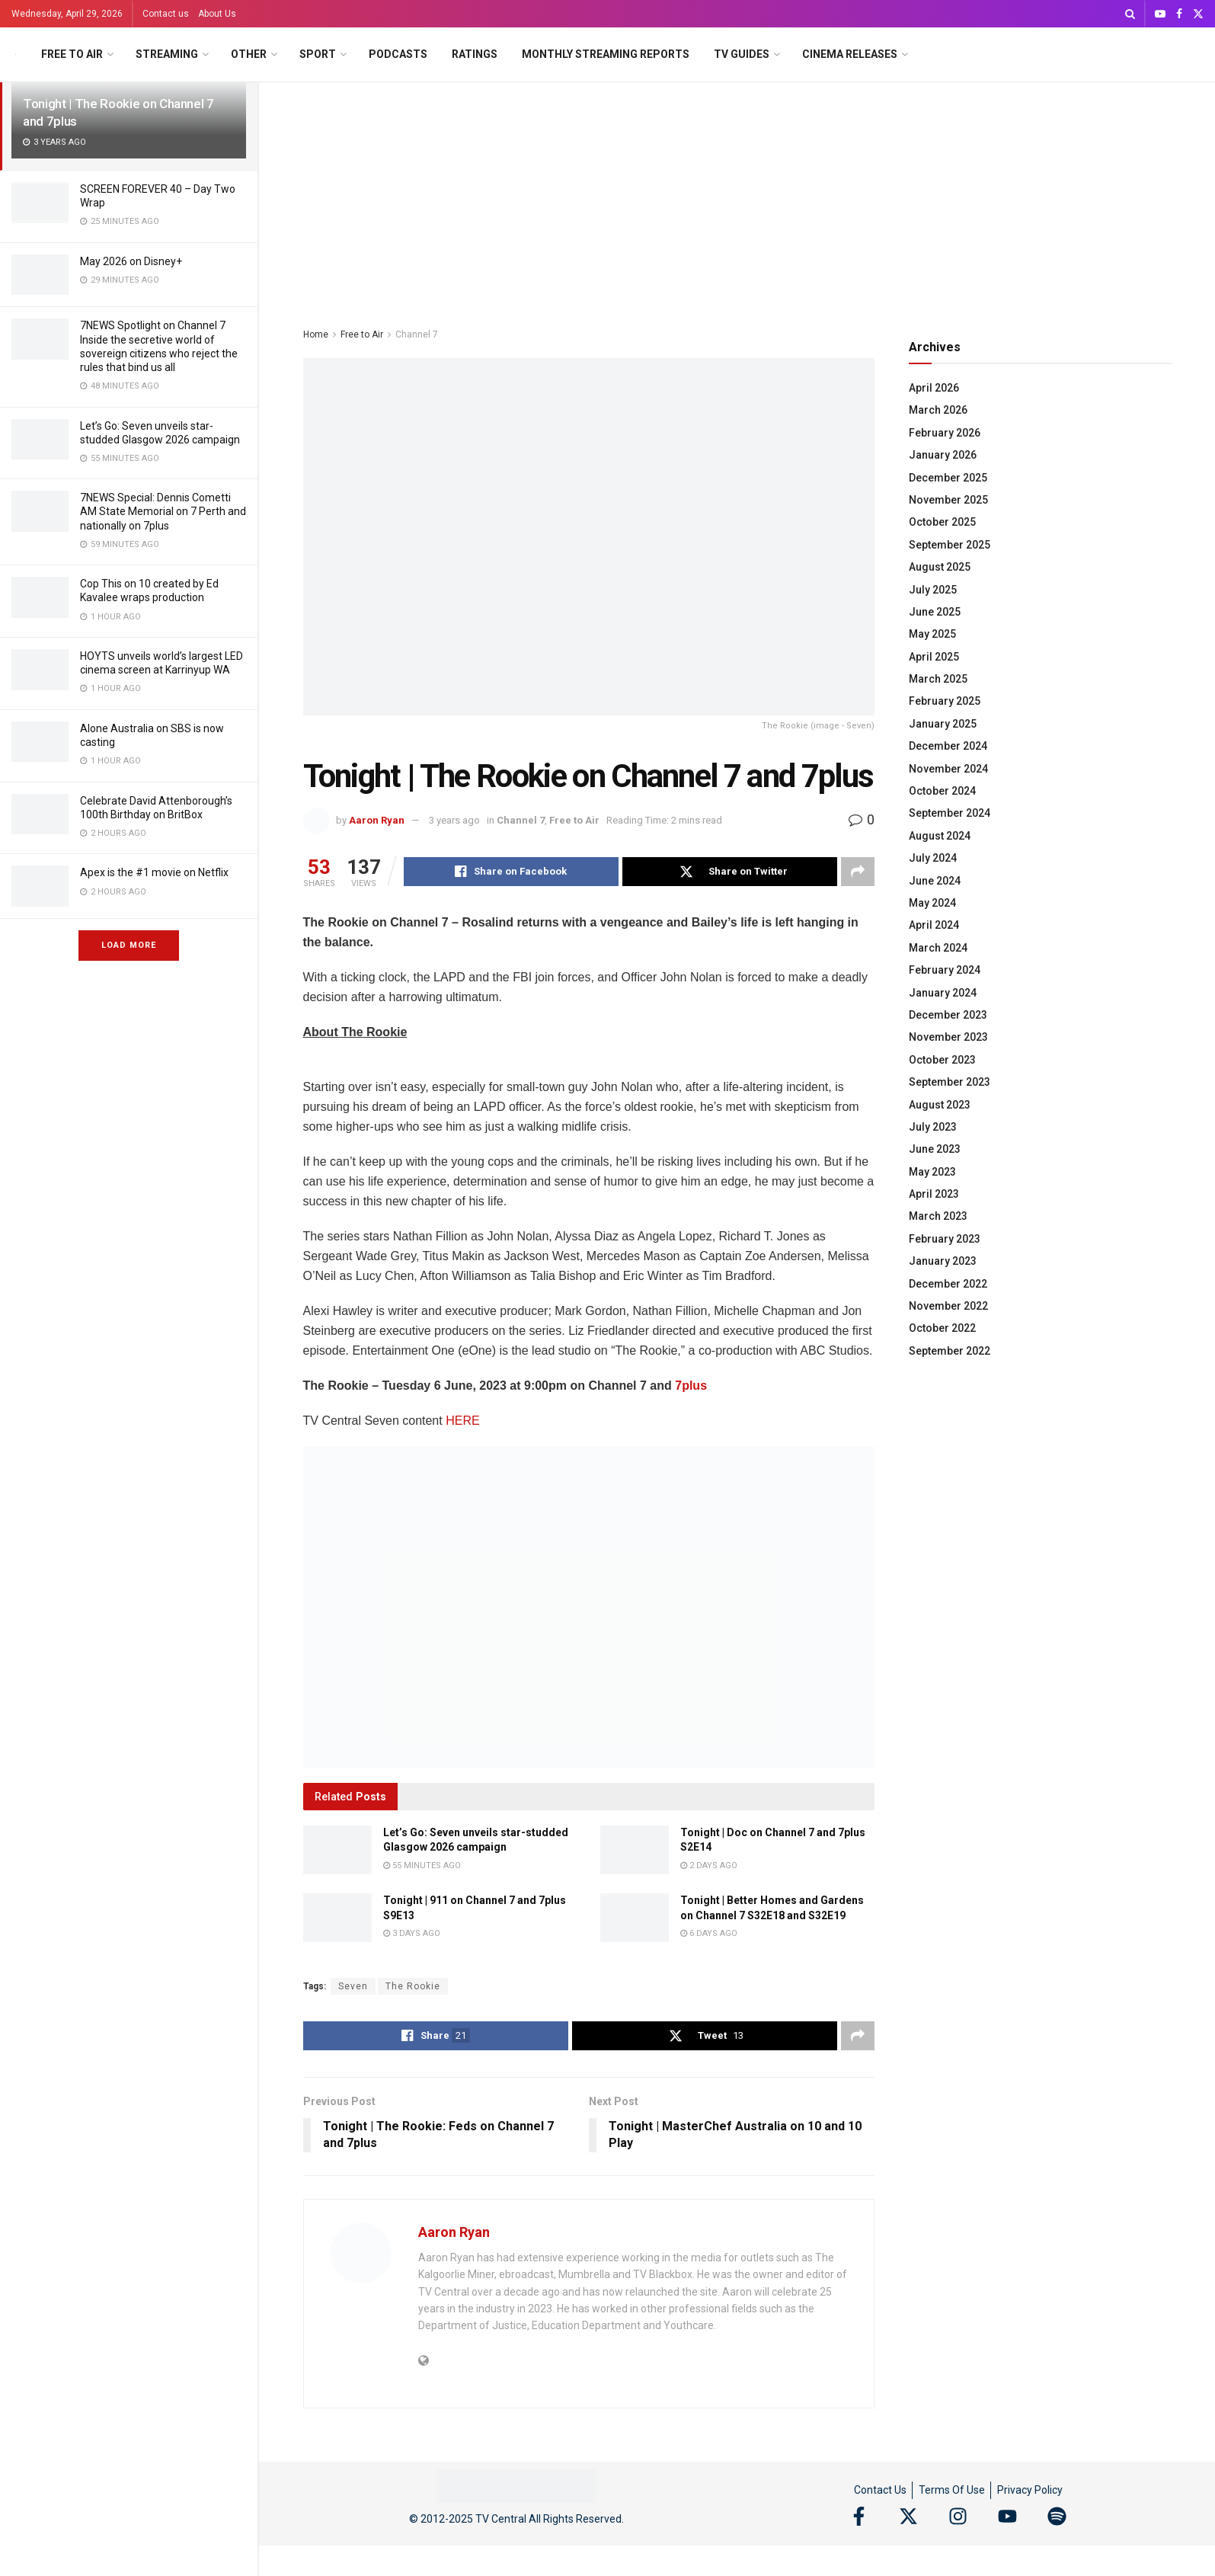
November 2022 (948, 1306)
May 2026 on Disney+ (131, 261)
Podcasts (398, 54)
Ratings (474, 54)
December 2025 (948, 478)
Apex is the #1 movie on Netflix (154, 872)
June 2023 (935, 1149)
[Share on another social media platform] (857, 871)
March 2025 (938, 679)
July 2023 (933, 1127)
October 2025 (942, 522)
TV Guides (741, 54)
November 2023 (948, 1037)
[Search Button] (1130, 13)
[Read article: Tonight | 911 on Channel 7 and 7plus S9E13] (337, 1917)
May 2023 (932, 1172)
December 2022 (948, 1284)
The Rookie (412, 1986)
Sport (317, 54)
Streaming (167, 54)
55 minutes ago (422, 1865)
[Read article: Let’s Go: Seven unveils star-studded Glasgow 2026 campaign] (337, 1850)
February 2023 (944, 1239)
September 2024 (949, 813)
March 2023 (938, 1216)
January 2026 (943, 455)
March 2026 (938, 410)
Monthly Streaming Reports (605, 54)
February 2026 (944, 433)
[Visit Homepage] (15, 54)
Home (315, 334)
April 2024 (934, 925)
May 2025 (932, 634)
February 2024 (944, 970)
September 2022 (949, 1351)
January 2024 (943, 993)
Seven (353, 1986)
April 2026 (934, 388)
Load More (128, 945)
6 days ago (708, 1933)
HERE (462, 1420)
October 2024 (942, 791)
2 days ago (708, 1865)
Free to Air (72, 54)
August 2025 (939, 567)
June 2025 (935, 612)
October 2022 (942, 1328)
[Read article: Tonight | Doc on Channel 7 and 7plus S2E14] (634, 1850)
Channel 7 (416, 334)
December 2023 (948, 1015)
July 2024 (933, 858)
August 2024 (939, 836)
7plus (691, 1385)
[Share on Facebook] (511, 871)
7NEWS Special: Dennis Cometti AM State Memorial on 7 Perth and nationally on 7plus (163, 511)
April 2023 (934, 1194)
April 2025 (934, 657)
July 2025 (933, 590)
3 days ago (411, 1933)
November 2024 (948, 769)
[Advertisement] (737, 196)
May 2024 (932, 903)
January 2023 (943, 1261)
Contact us (165, 13)
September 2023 (949, 1082)
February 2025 (944, 701)
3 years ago (454, 820)
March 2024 (938, 948)
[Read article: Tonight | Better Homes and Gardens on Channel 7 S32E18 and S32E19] (634, 1917)
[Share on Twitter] (729, 871)
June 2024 (935, 881)
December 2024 (948, 746)
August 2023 (939, 1105)
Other (249, 54)
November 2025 (948, 500)
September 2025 (949, 545)
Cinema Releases (849, 54)
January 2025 (943, 724)
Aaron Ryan (376, 820)
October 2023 (942, 1060)
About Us (217, 13)
